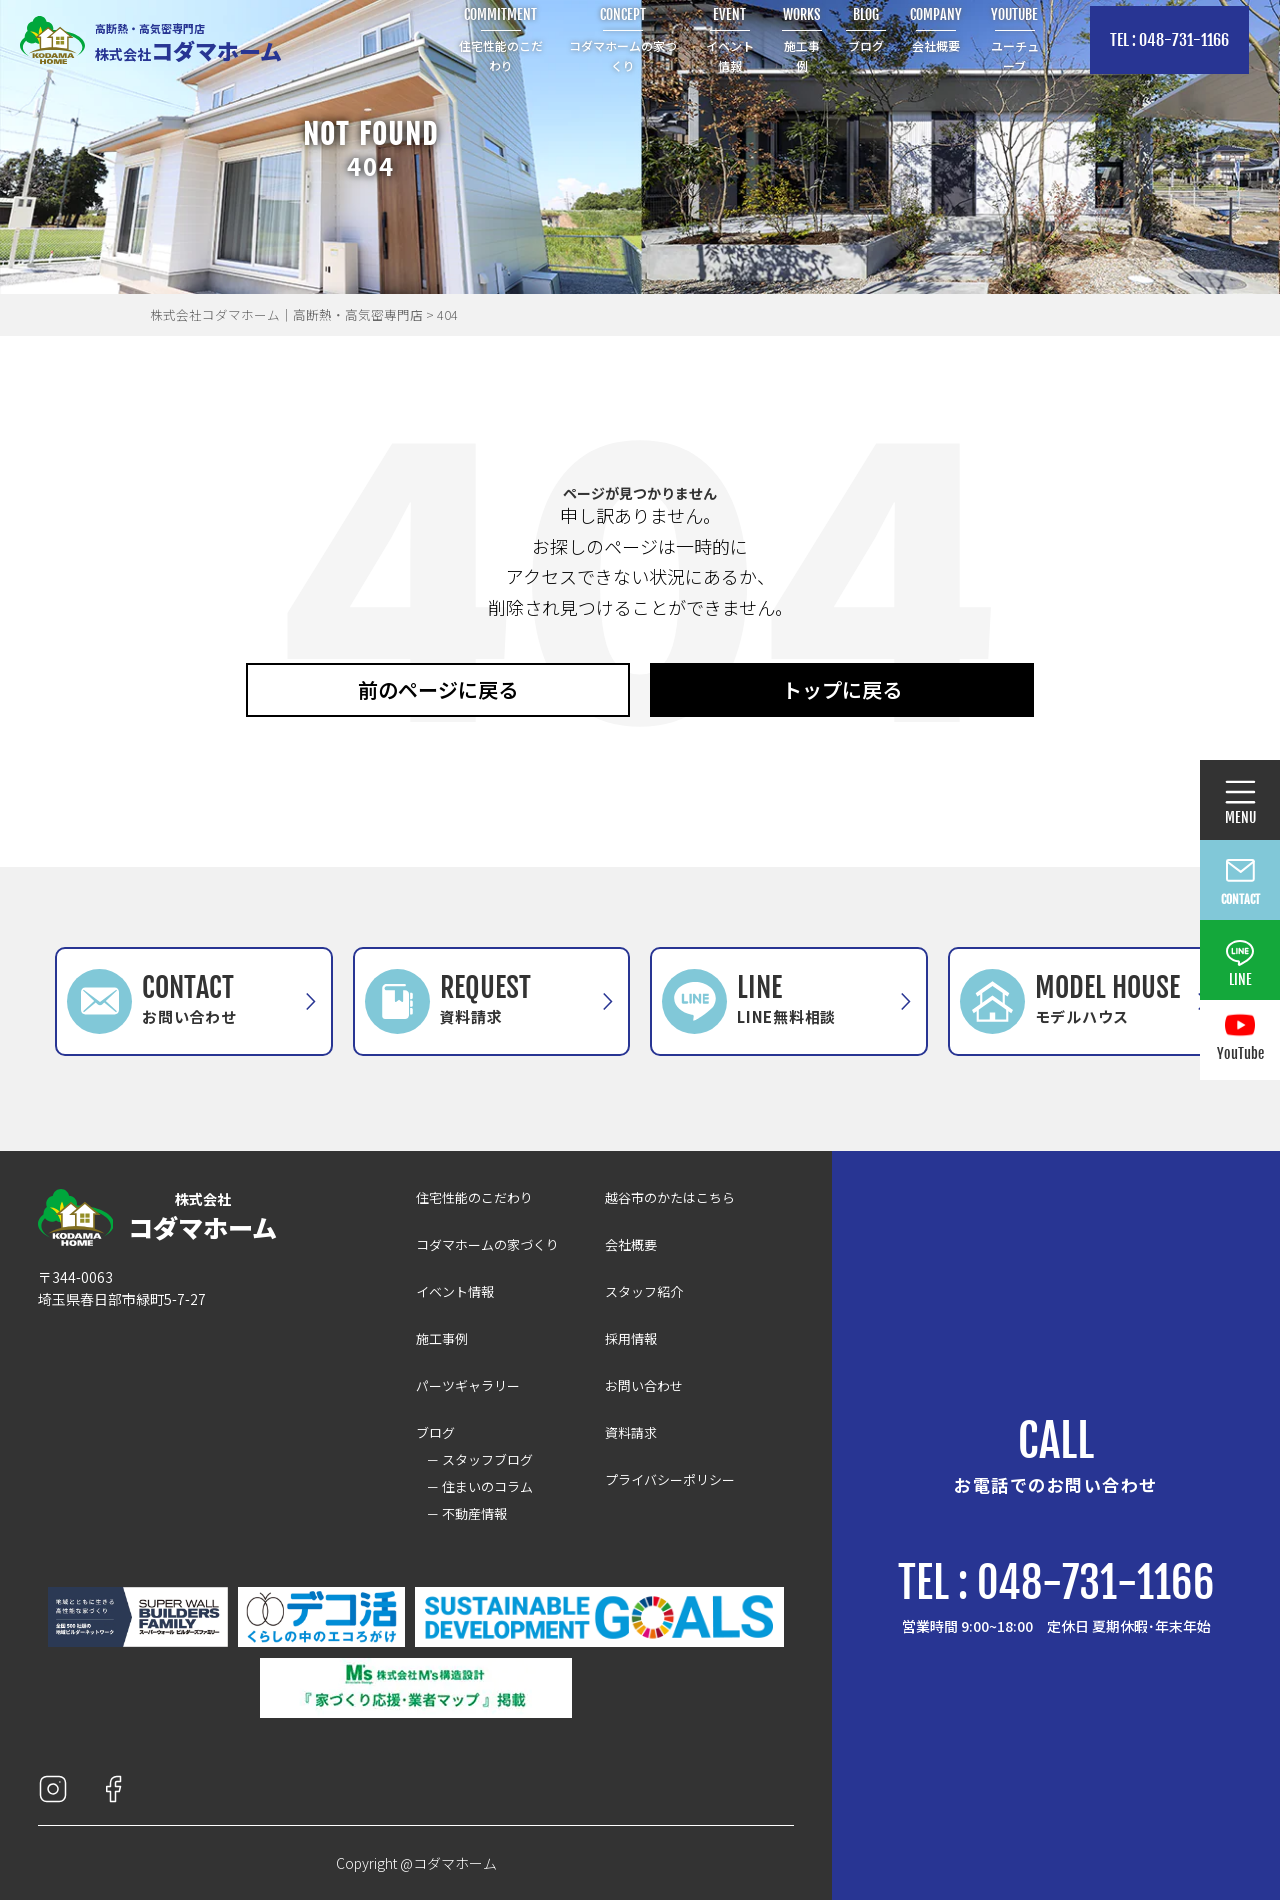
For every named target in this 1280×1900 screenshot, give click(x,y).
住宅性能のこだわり (474, 1197)
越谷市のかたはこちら (670, 1197)
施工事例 (442, 1338)
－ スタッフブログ (479, 1459)
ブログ (435, 1432)
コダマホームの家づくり (487, 1244)
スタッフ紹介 (644, 1291)
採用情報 (631, 1338)
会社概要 (631, 1244)
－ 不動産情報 (466, 1513)
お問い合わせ (644, 1385)
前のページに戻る (438, 689)
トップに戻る (842, 689)
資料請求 (631, 1432)
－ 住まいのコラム (479, 1486)
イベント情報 (455, 1291)
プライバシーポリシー (670, 1479)
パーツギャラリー (468, 1385)
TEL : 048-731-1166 (1169, 40)
